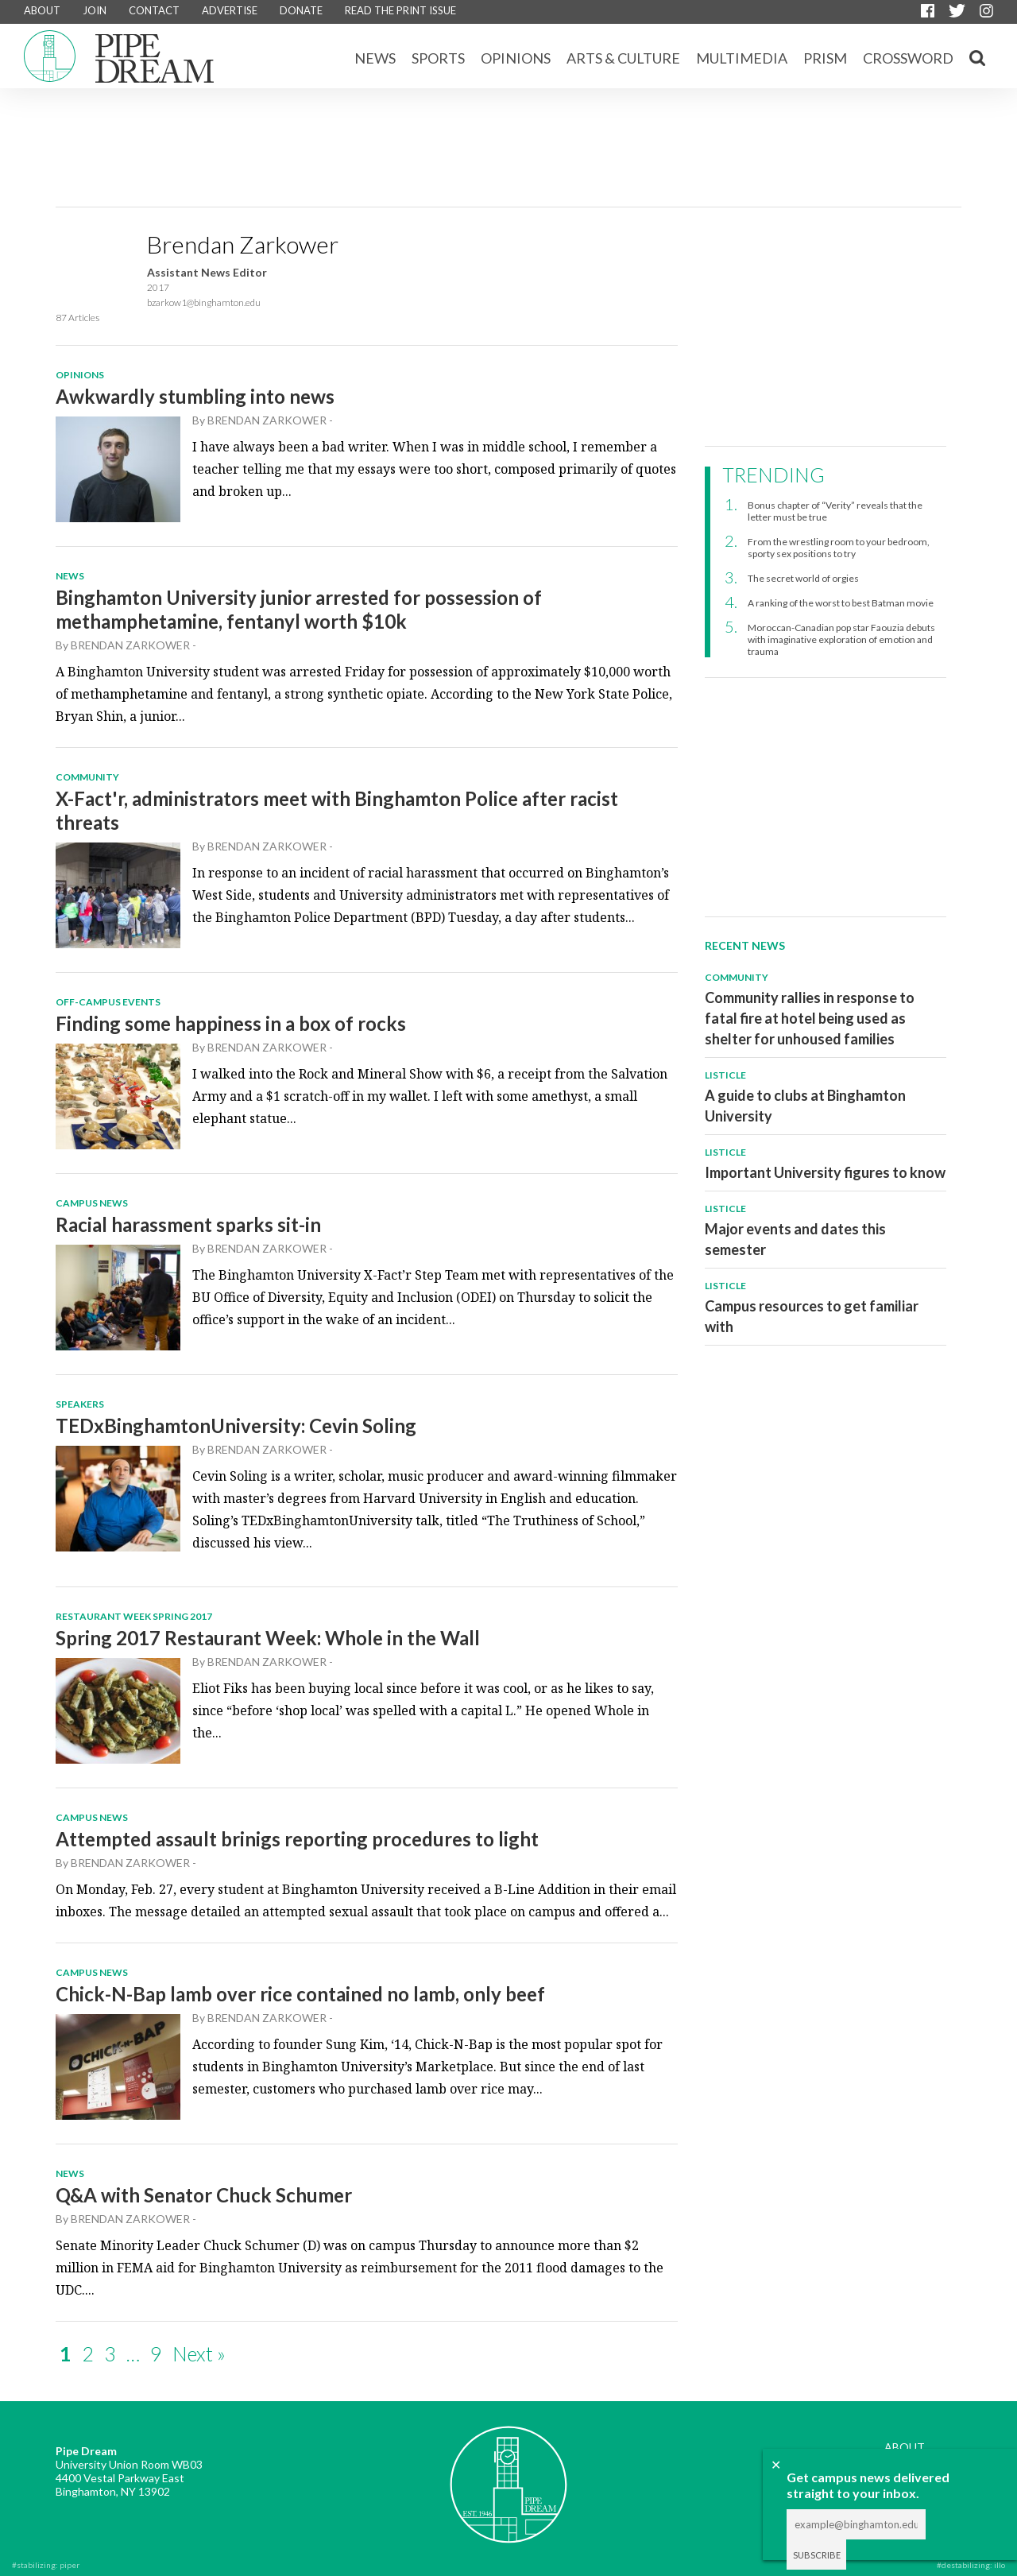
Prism (825, 58)
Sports (438, 58)
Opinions (516, 58)
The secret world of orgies (803, 578)
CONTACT (154, 10)
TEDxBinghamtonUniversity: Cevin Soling (236, 1425)
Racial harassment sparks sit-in (188, 1224)
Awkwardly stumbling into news (195, 396)
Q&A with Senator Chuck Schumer (204, 2194)
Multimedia (741, 58)
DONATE (301, 10)
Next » (199, 2353)
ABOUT (42, 10)
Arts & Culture (623, 58)
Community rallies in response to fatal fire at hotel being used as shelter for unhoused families (810, 1018)
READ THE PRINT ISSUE (400, 10)
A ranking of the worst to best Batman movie (841, 603)
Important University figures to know (825, 1172)
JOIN (94, 10)
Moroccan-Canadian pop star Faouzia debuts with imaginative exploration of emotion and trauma (841, 639)
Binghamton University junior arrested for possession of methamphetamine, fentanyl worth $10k (299, 609)
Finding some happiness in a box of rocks (231, 1023)
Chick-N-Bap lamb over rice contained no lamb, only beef (300, 1993)
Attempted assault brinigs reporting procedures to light (297, 1838)
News (375, 58)
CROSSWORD (908, 58)
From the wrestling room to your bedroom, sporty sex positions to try (839, 548)
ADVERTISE (229, 10)
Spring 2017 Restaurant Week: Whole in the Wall (268, 1637)
